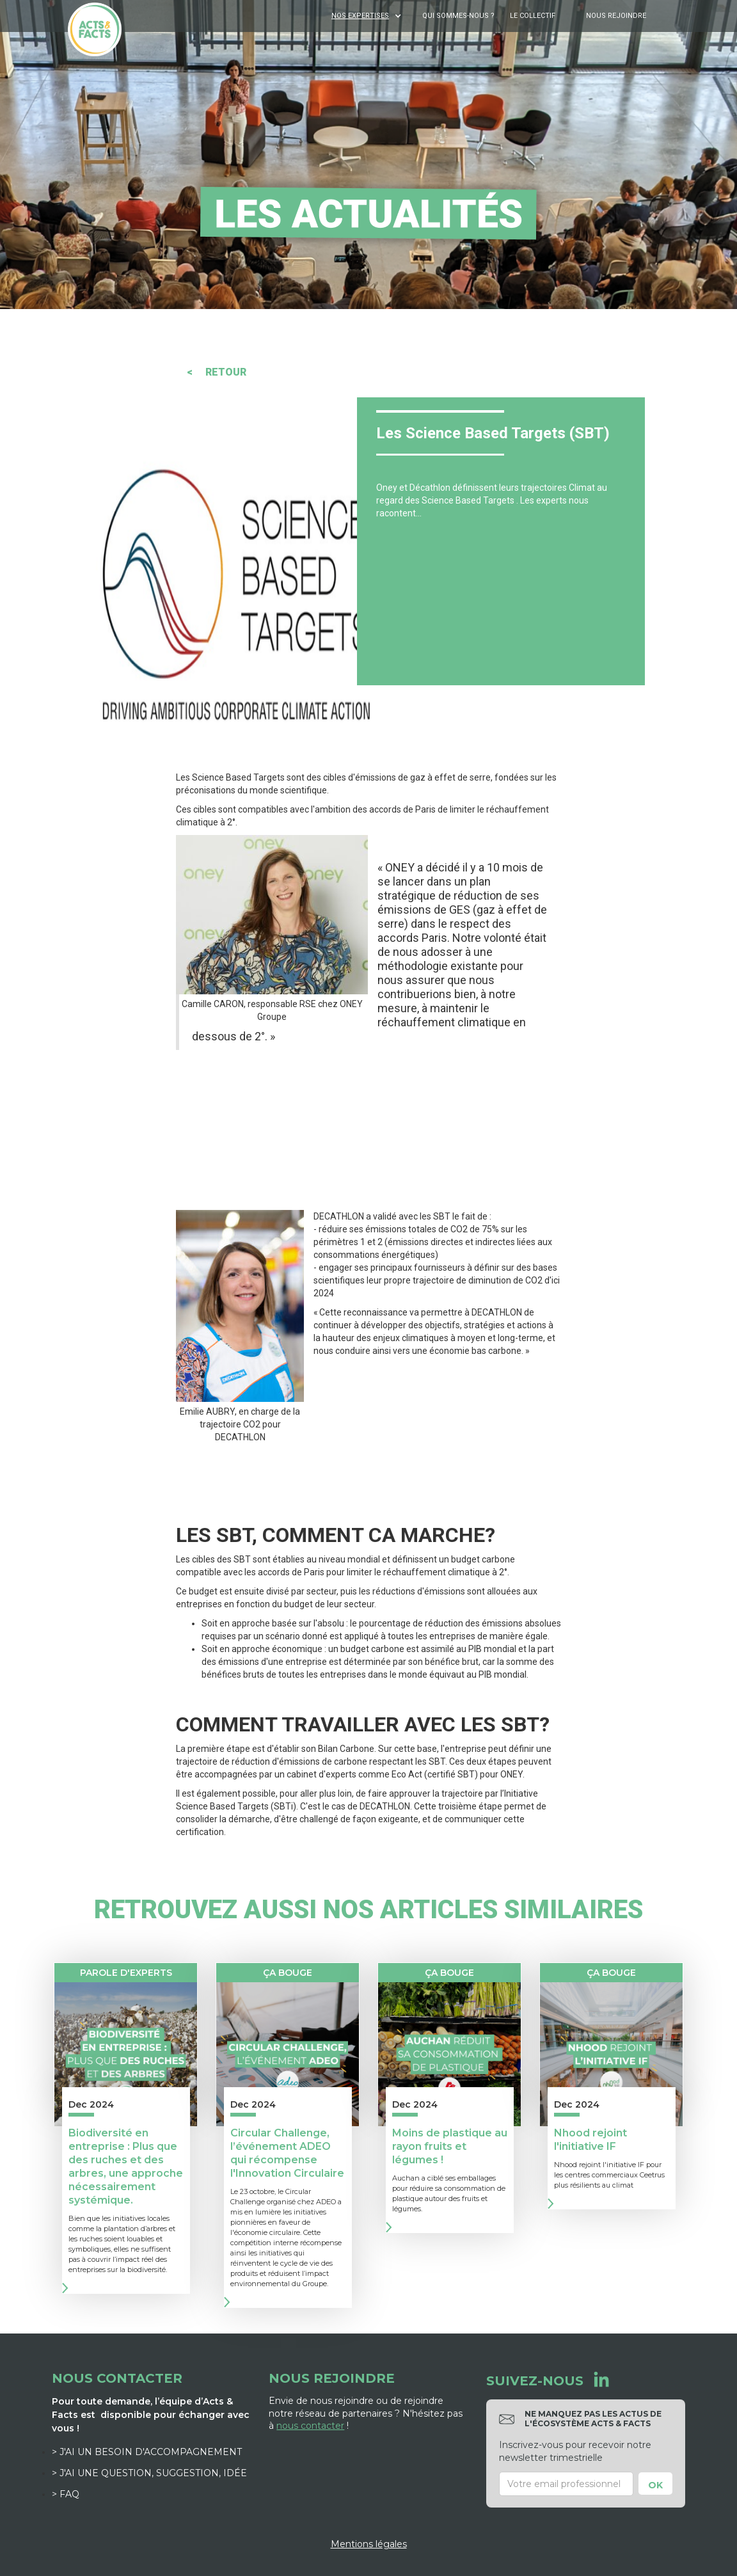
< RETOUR (216, 372)
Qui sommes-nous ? (458, 16)
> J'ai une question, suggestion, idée (149, 2473)
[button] (368, 16)
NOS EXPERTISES (360, 16)
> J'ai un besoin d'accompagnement (147, 2452)
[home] (95, 29)
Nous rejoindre (616, 16)
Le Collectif (532, 16)
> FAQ (65, 2494)
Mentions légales (369, 2544)
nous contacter (310, 2425)
